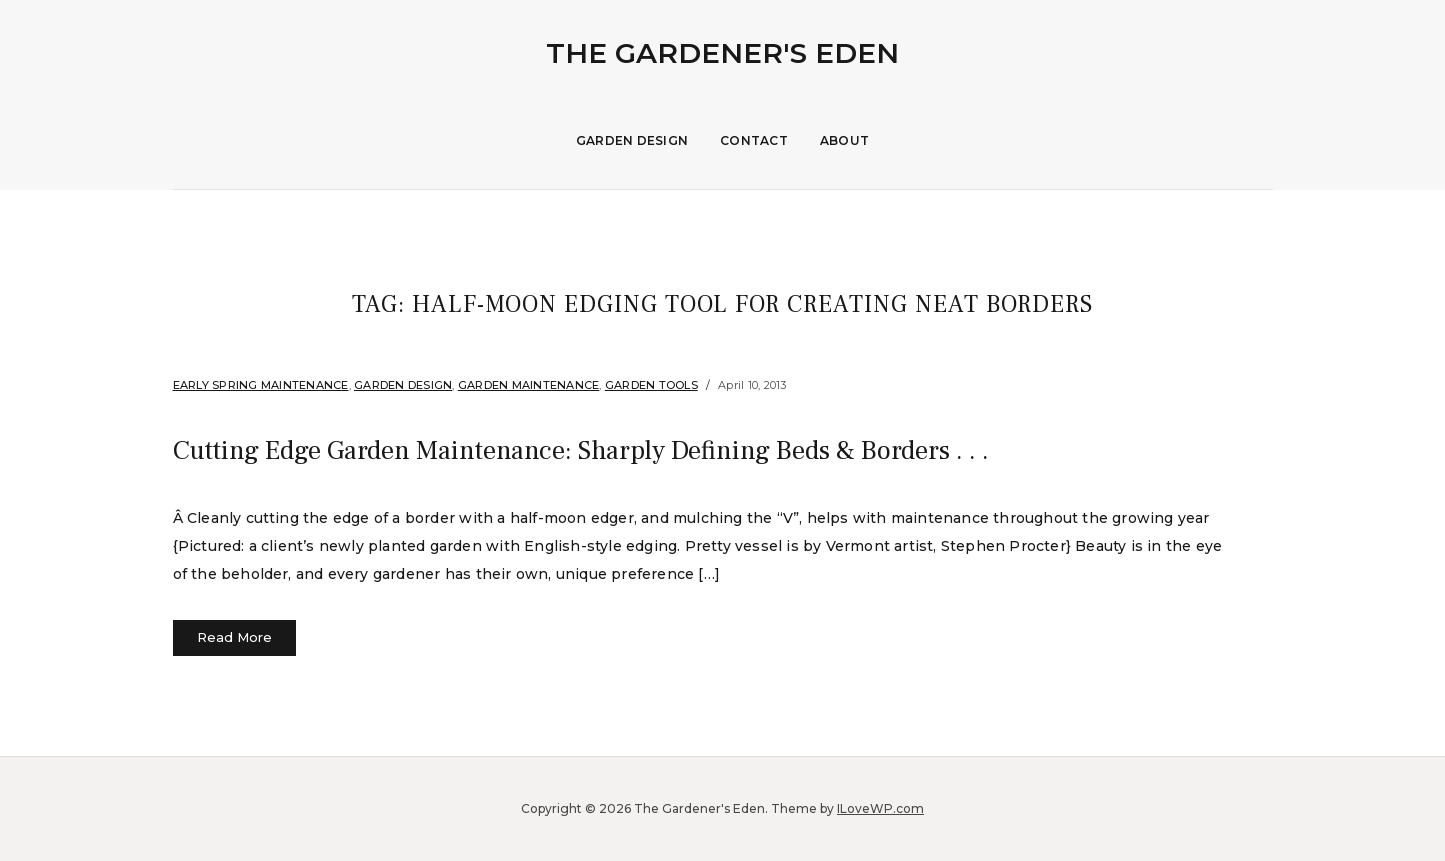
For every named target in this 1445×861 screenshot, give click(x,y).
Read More (234, 637)
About (844, 140)
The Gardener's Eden (722, 53)
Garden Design (632, 140)
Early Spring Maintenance (261, 385)
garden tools (651, 385)
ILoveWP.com (880, 808)
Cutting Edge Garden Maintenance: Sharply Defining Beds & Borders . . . (673, 449)
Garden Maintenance (529, 385)
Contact (754, 140)
